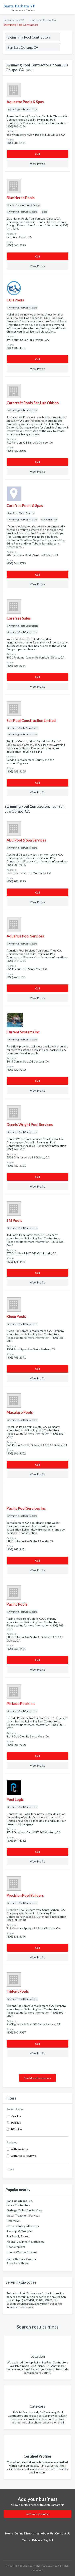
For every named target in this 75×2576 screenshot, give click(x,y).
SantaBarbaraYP (14, 20)
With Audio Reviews (23, 2155)
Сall (37, 154)
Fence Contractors (18, 2205)
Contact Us (62, 2533)
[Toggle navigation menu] (69, 7)
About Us (47, 2533)
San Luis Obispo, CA (43, 20)
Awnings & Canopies (20, 2231)
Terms (26, 2540)
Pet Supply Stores (18, 2236)
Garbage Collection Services (24, 2210)
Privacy (37, 2540)
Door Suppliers (16, 2246)
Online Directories (27, 2533)
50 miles (16, 2122)
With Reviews (19, 2149)
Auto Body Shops (17, 2263)
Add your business (37, 2514)
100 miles (16, 2129)
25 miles (16, 2116)
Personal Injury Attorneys (23, 2226)
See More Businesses (37, 2078)
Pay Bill (48, 2540)
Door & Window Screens (22, 2252)
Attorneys (13, 2220)
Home (9, 2533)
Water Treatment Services (23, 2215)
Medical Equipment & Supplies (25, 2241)
